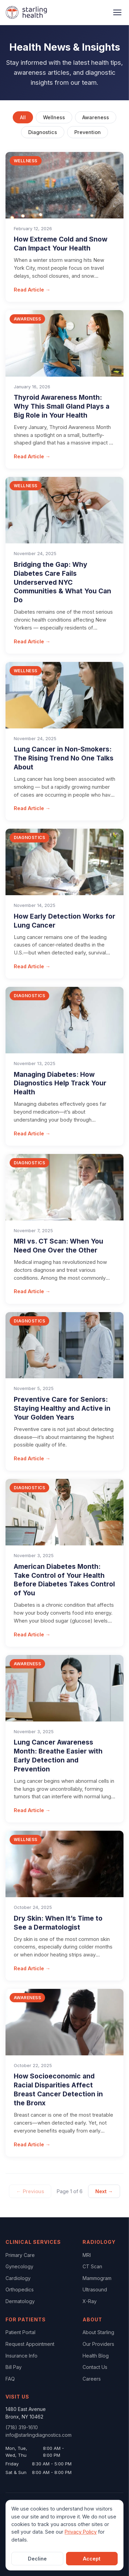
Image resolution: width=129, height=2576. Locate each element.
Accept (91, 2559)
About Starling (98, 2332)
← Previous (30, 2191)
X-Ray (90, 2301)
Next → (104, 2191)
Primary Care (20, 2255)
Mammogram (97, 2278)
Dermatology (20, 2301)
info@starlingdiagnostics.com (39, 2435)
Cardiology (18, 2278)
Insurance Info (21, 2356)
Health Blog (96, 2356)
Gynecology (19, 2266)
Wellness (54, 117)
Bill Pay (14, 2367)
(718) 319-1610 (22, 2427)
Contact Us (95, 2367)
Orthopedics (20, 2289)
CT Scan (92, 2266)
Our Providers (98, 2344)
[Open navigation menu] (117, 12)
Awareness (95, 117)
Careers (92, 2379)
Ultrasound (95, 2289)
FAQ (10, 2379)
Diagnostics (42, 132)
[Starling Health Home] (26, 12)
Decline (37, 2559)
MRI (87, 2255)
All (23, 117)
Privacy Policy (81, 2532)
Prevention (87, 132)
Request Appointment (30, 2344)
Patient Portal (20, 2332)
